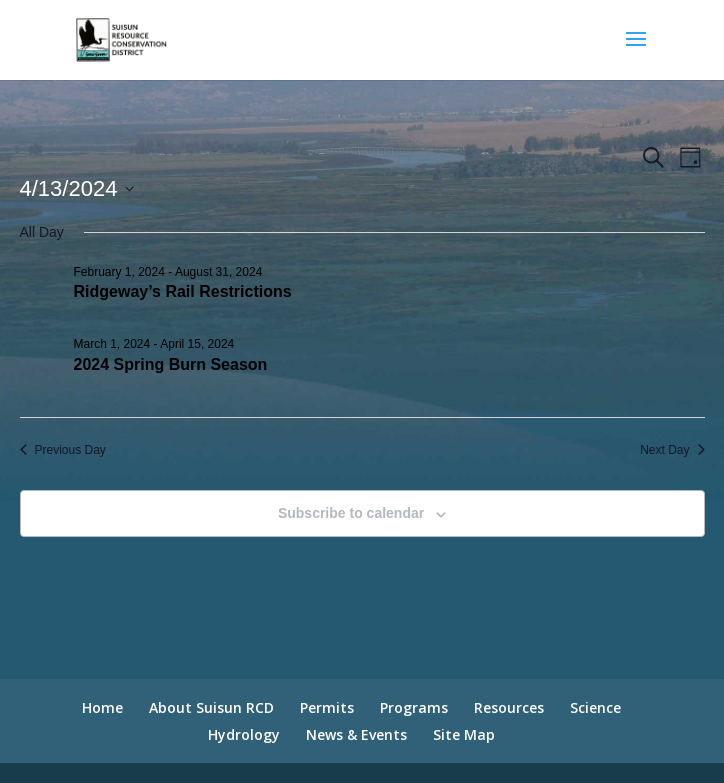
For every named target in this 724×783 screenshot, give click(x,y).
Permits (327, 707)
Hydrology (244, 734)
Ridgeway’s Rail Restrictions (183, 291)
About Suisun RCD (211, 707)
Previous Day (63, 450)
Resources (509, 707)
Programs (414, 707)
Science (595, 707)
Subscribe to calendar (351, 513)
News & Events (356, 734)
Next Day (672, 450)
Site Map (464, 734)
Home (102, 707)
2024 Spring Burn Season (171, 364)
